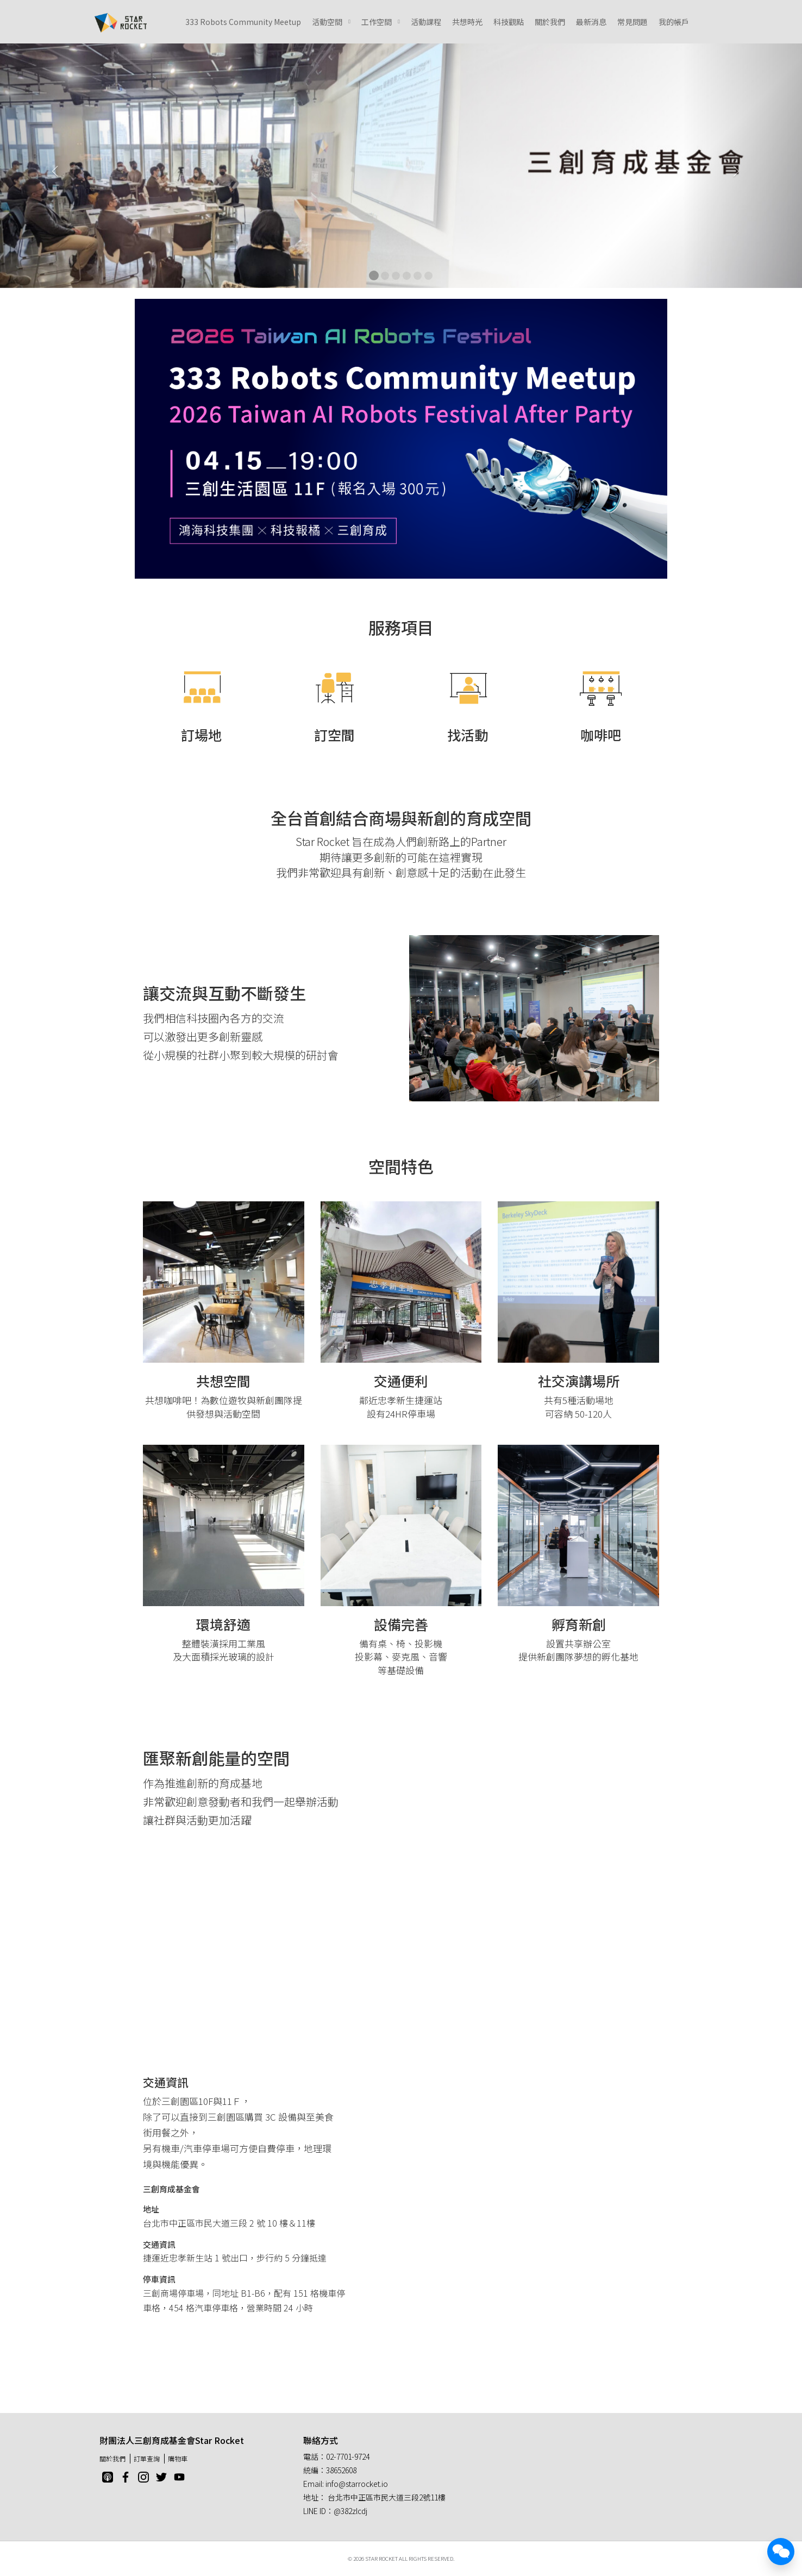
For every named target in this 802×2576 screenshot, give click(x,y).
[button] (60, 165)
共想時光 (467, 21)
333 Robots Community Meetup (243, 21)
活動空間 (327, 21)
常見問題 (632, 21)
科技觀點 (508, 21)
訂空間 (334, 734)
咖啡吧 (600, 734)
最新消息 (591, 21)
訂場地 (201, 734)
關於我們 (550, 21)
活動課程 (426, 21)
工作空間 (376, 21)
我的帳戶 (674, 21)
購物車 (177, 2458)
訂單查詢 (147, 2458)
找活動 (467, 734)
